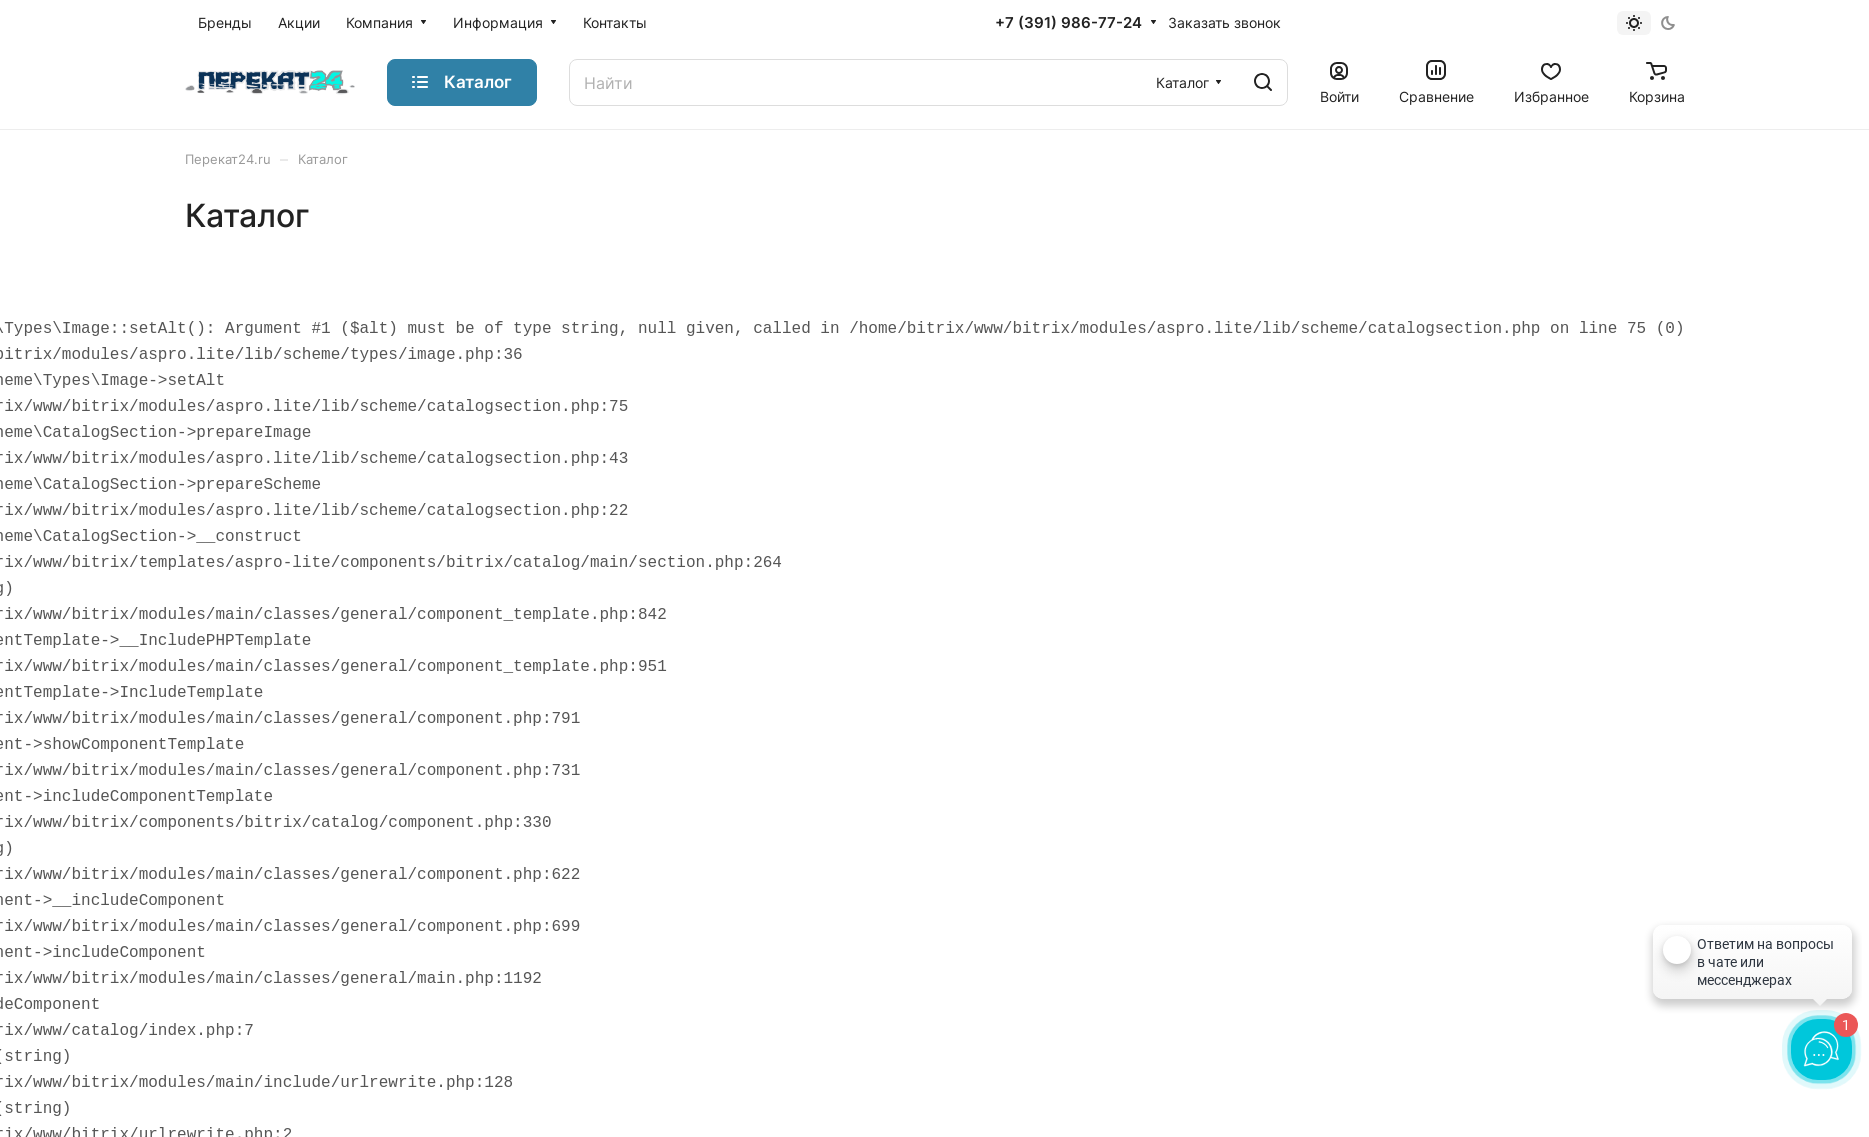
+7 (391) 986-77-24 (1068, 23)
